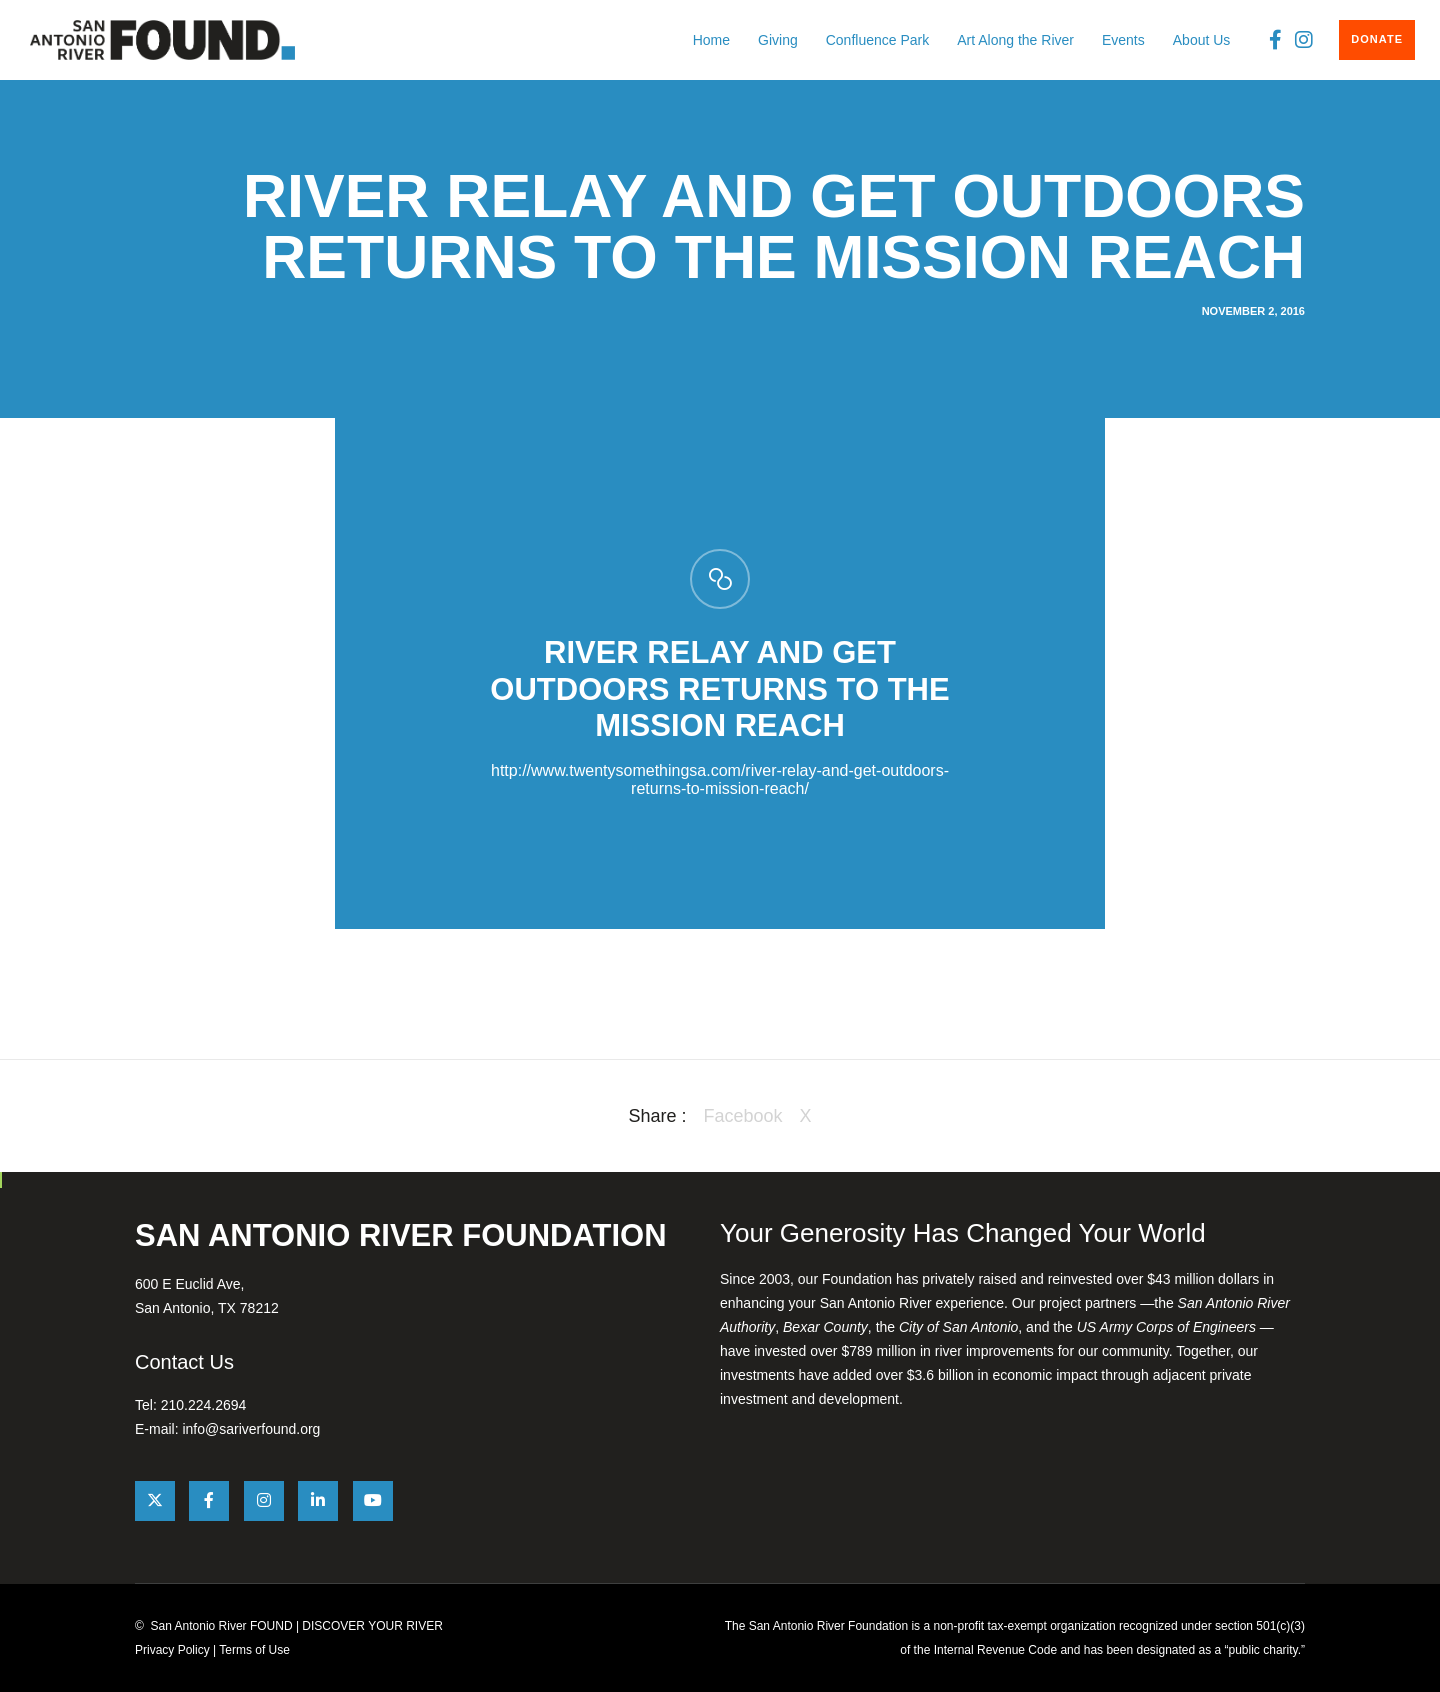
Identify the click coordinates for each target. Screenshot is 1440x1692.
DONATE (1377, 39)
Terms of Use (254, 1650)
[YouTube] (373, 1501)
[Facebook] (1270, 40)
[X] (155, 1501)
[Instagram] (1299, 40)
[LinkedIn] (318, 1501)
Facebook (742, 1116)
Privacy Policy (172, 1650)
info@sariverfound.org (251, 1429)
